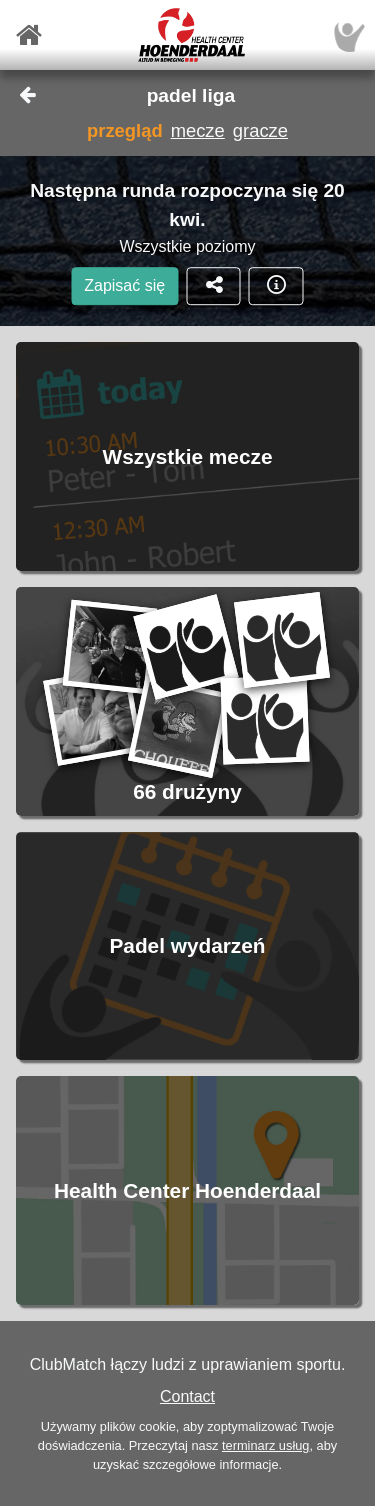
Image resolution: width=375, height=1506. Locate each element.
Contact (187, 1396)
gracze (260, 130)
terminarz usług (265, 1445)
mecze (198, 130)
